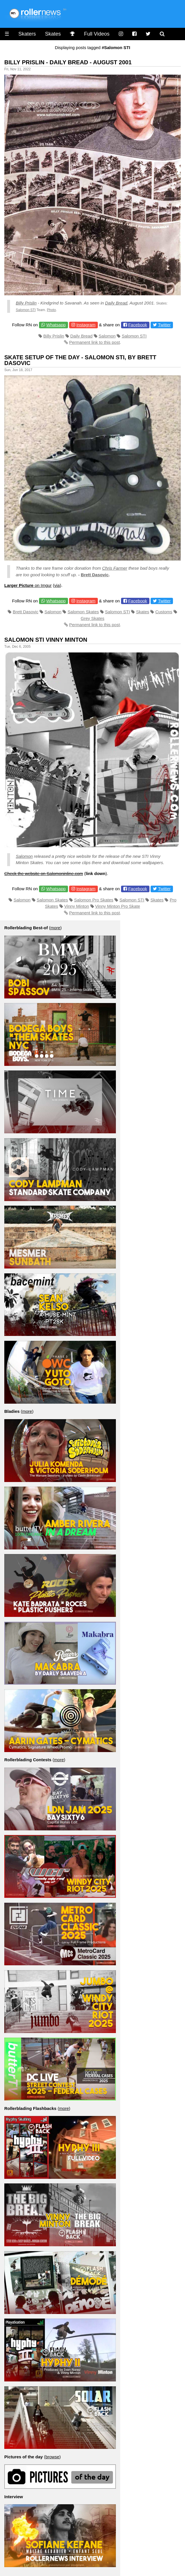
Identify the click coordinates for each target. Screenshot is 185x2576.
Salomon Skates (83, 611)
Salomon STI (26, 310)
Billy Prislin (26, 302)
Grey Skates (92, 618)
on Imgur (28, 585)
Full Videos (97, 34)
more (55, 927)
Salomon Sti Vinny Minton (45, 640)
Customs (163, 611)
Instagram (86, 324)
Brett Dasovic (95, 574)
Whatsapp (56, 324)
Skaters (27, 34)
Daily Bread (116, 302)
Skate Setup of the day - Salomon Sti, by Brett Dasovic (80, 360)
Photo (51, 310)
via (57, 585)
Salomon (107, 335)
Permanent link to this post (94, 342)
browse (52, 2456)
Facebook (137, 324)
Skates (53, 34)
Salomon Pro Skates (93, 899)
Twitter (164, 324)
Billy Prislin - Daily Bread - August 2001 (68, 62)
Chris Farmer (114, 568)
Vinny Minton (76, 906)
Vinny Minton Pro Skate (117, 906)
